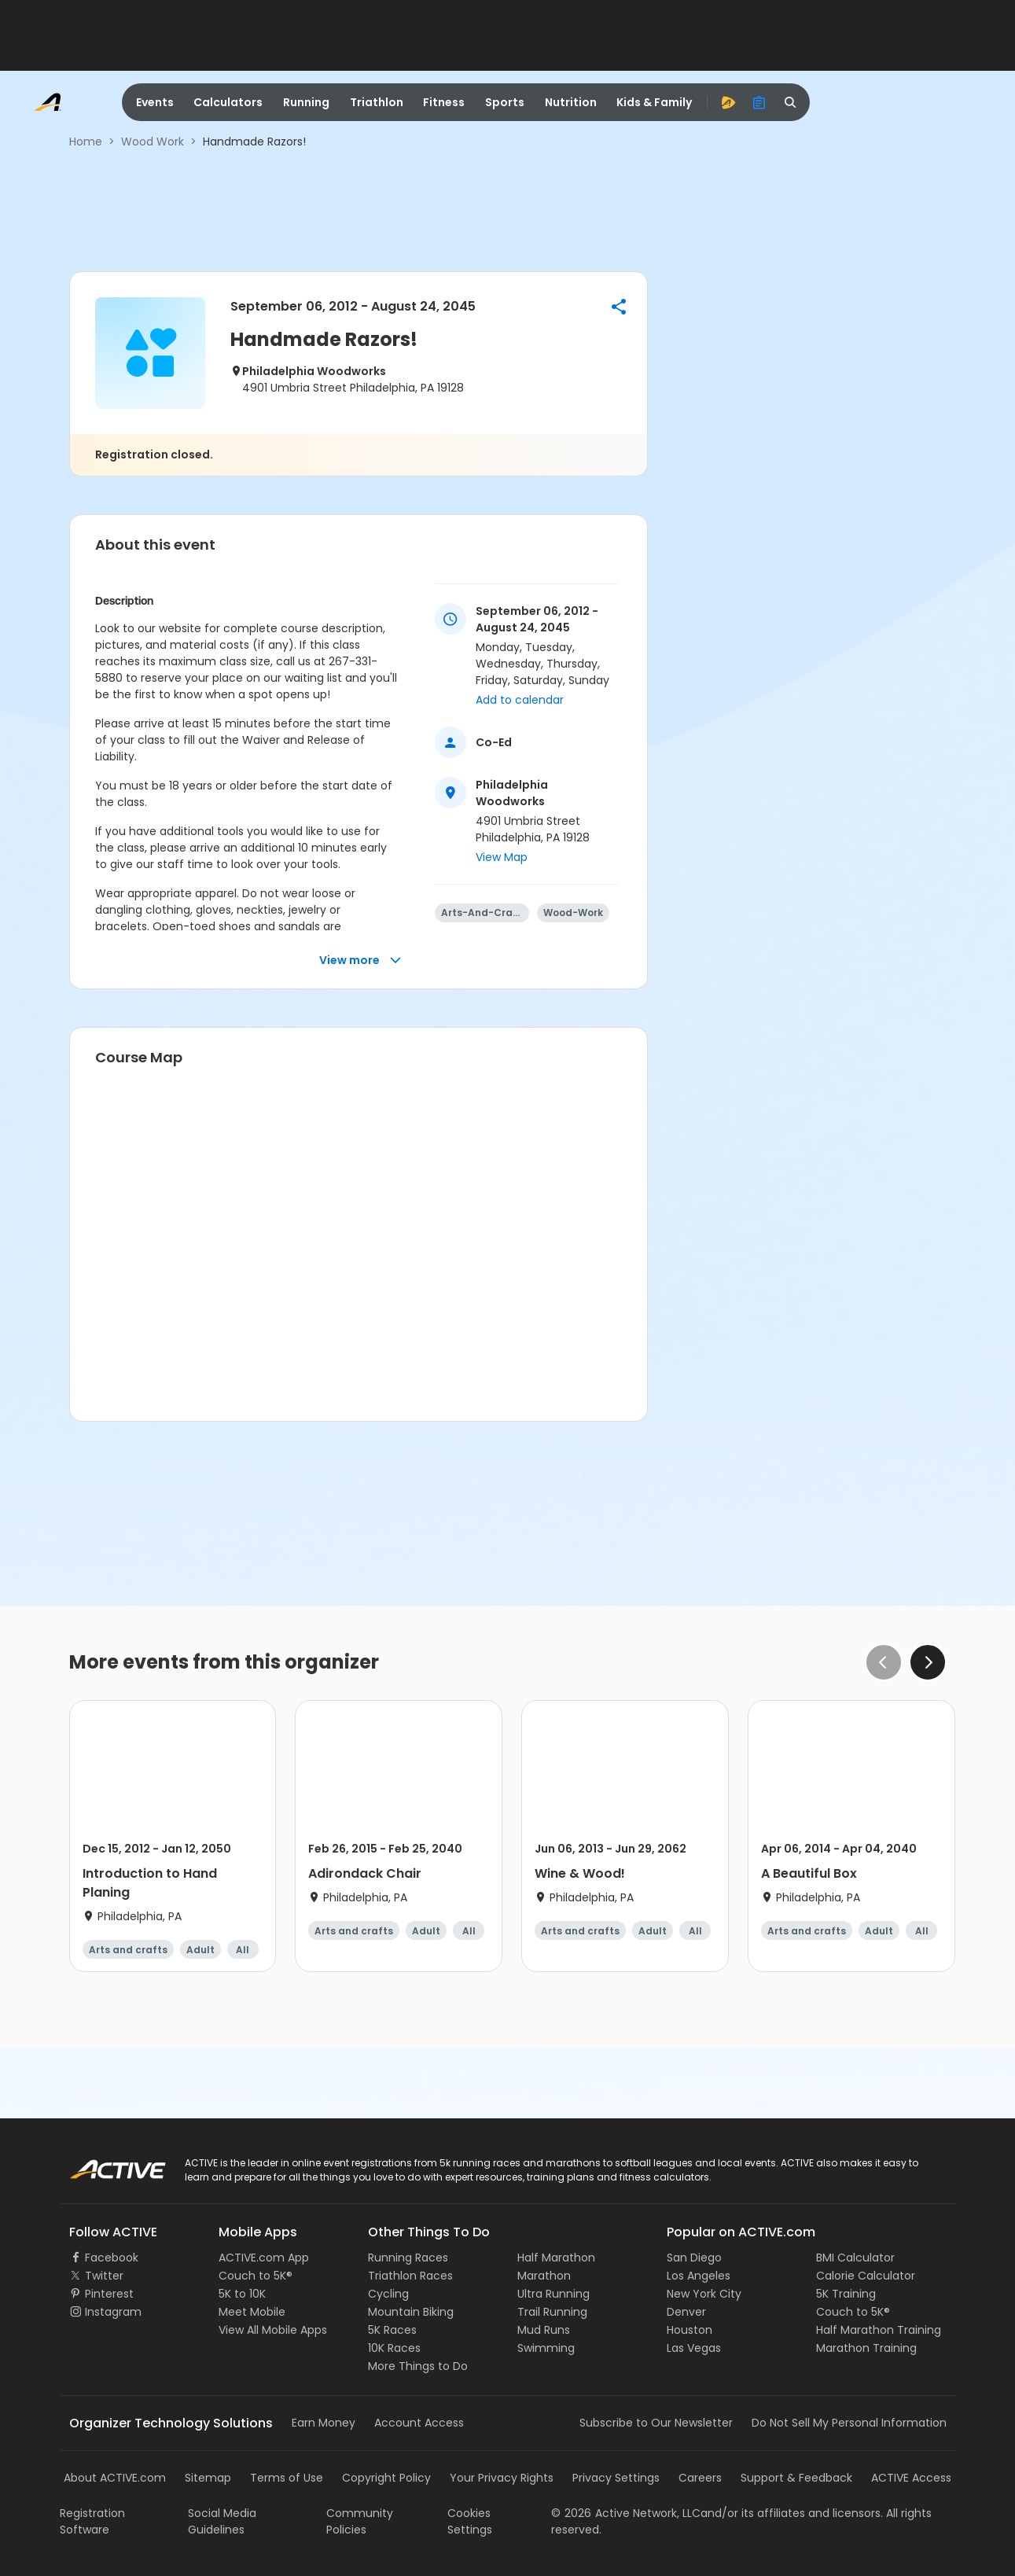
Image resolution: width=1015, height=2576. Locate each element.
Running (306, 102)
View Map (502, 857)
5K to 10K (242, 2294)
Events (155, 102)
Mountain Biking (411, 2312)
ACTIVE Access (911, 2478)
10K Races (394, 2348)
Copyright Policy (386, 2478)
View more (360, 960)
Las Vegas (694, 2348)
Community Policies (359, 2521)
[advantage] (728, 102)
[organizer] (759, 102)
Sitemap (208, 2478)
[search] (791, 102)
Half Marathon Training (878, 2330)
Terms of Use (286, 2478)
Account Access (419, 2423)
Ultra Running (553, 2294)
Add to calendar (520, 700)
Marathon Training (866, 2348)
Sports (504, 102)
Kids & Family (654, 102)
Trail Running (552, 2312)
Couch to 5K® (255, 2275)
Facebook (111, 2257)
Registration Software (92, 2521)
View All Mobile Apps (273, 2330)
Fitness (444, 102)
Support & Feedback (796, 2478)
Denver (686, 2312)
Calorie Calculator (865, 2275)
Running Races (408, 2257)
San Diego (694, 2257)
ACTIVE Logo (102, 2164)
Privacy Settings (616, 2478)
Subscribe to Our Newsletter (656, 2423)
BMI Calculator (855, 2257)
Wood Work (152, 141)
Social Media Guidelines (222, 2521)
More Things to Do (418, 2366)
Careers (700, 2478)
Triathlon (376, 102)
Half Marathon (556, 2257)
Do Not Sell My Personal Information (849, 2423)
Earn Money (323, 2423)
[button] (618, 306)
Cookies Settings (469, 2521)
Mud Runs (543, 2330)
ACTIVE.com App (264, 2257)
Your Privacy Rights (501, 2478)
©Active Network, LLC (626, 2513)
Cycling (388, 2294)
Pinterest (109, 2294)
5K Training (846, 2294)
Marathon (544, 2275)
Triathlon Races (410, 2275)
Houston (689, 2330)
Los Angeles (698, 2275)
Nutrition (571, 102)
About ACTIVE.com (115, 2478)
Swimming (546, 2348)
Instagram (113, 2312)
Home (85, 141)
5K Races (392, 2330)
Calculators (228, 102)
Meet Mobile (252, 2312)
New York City (704, 2294)
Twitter (104, 2275)
